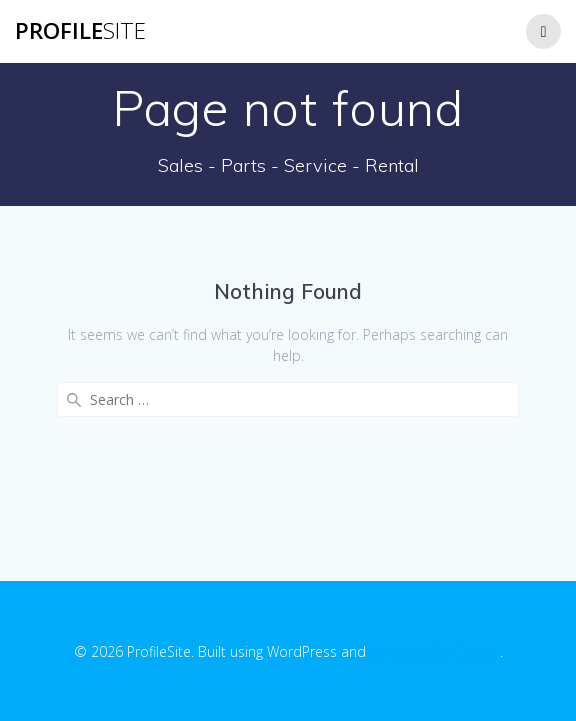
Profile (80, 31)
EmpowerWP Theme (435, 651)
